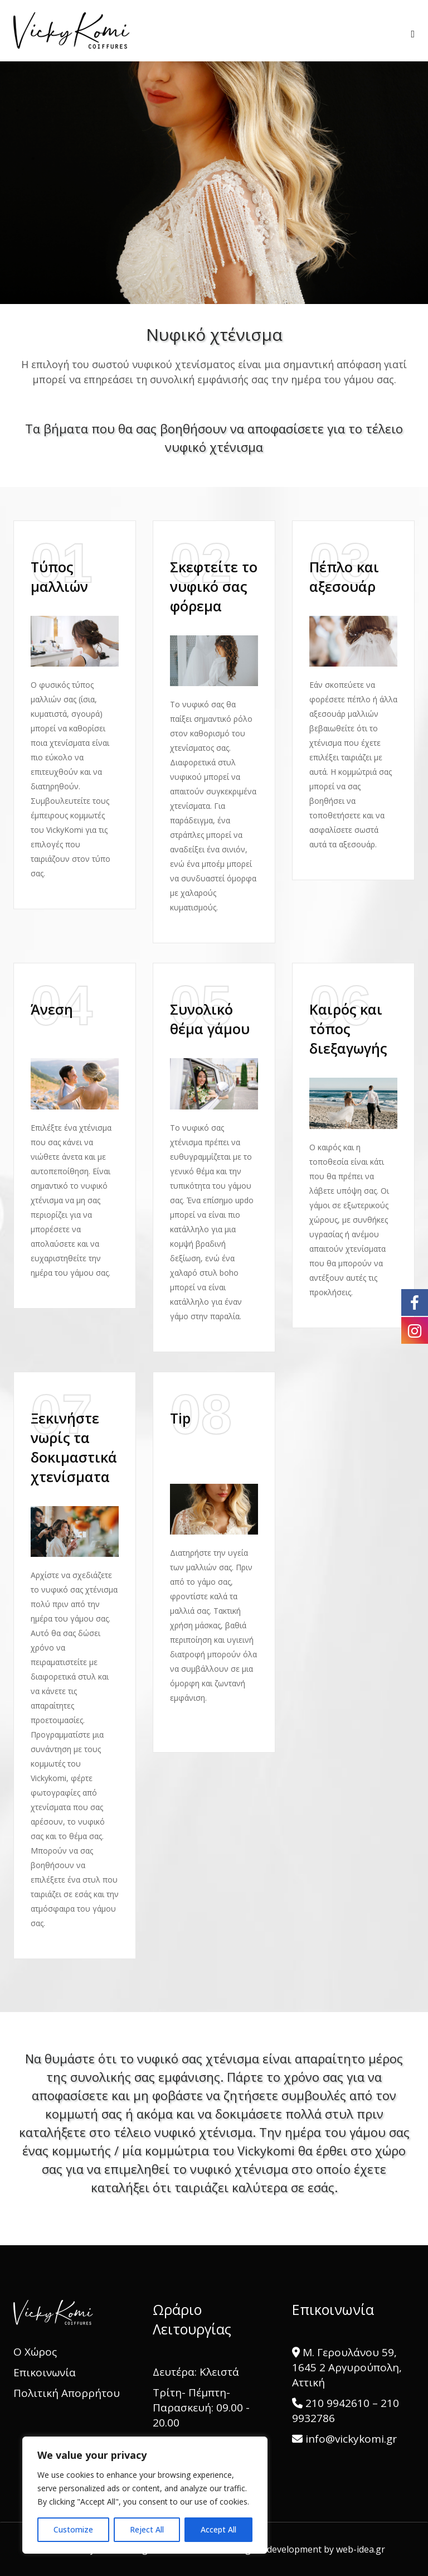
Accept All (218, 2529)
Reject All (147, 2529)
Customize (73, 2529)
